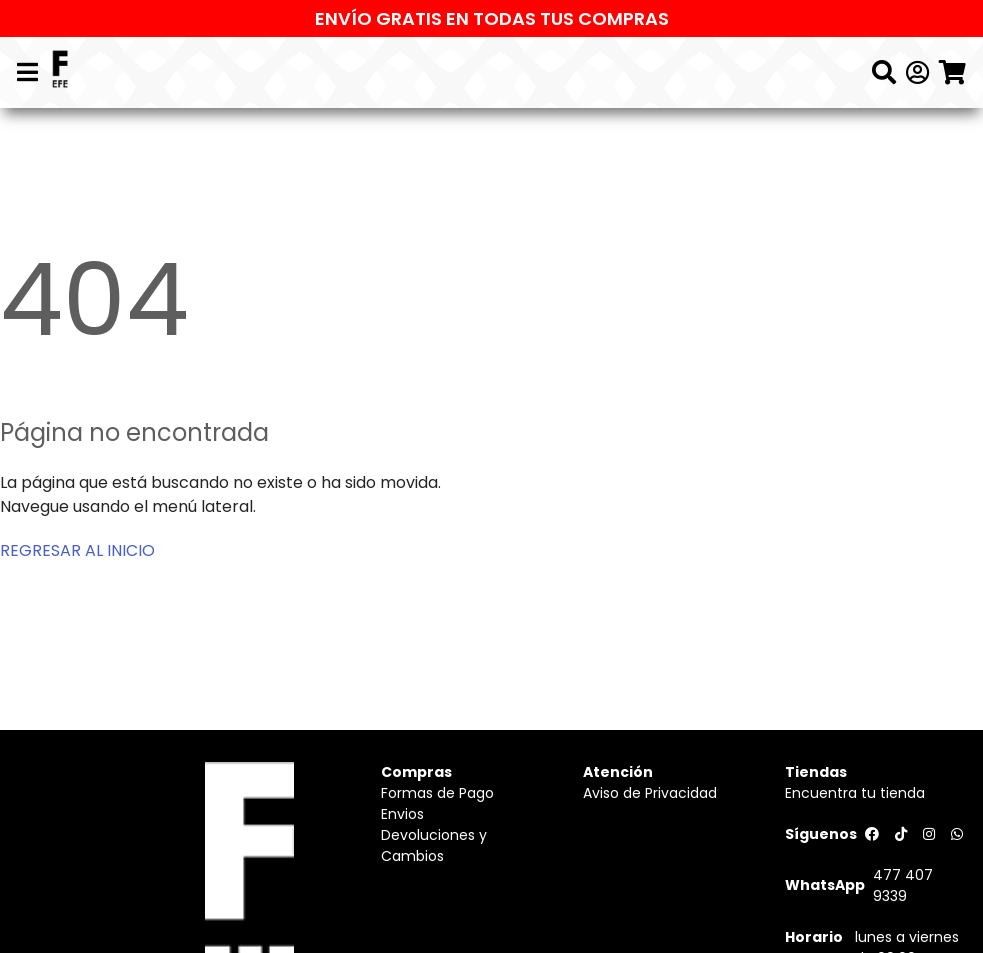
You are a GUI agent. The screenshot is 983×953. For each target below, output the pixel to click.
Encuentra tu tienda (855, 793)
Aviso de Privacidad (650, 793)
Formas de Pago (437, 793)
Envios (402, 814)
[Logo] (60, 72)
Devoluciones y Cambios (434, 845)
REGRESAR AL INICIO (77, 550)
